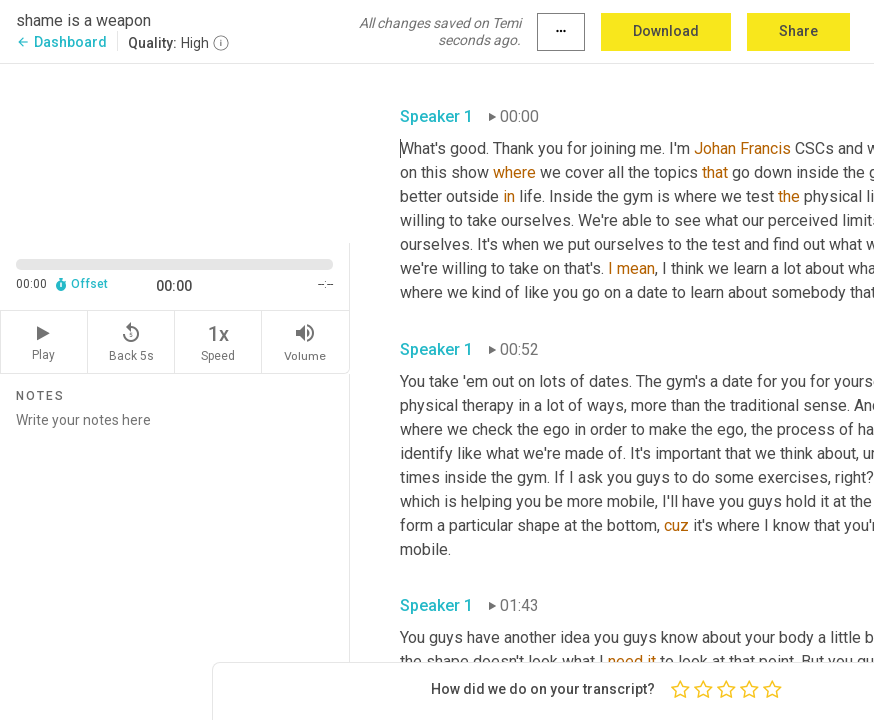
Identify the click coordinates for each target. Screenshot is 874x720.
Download (666, 31)
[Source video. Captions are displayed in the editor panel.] (175, 151)
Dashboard (61, 42)
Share (798, 31)
